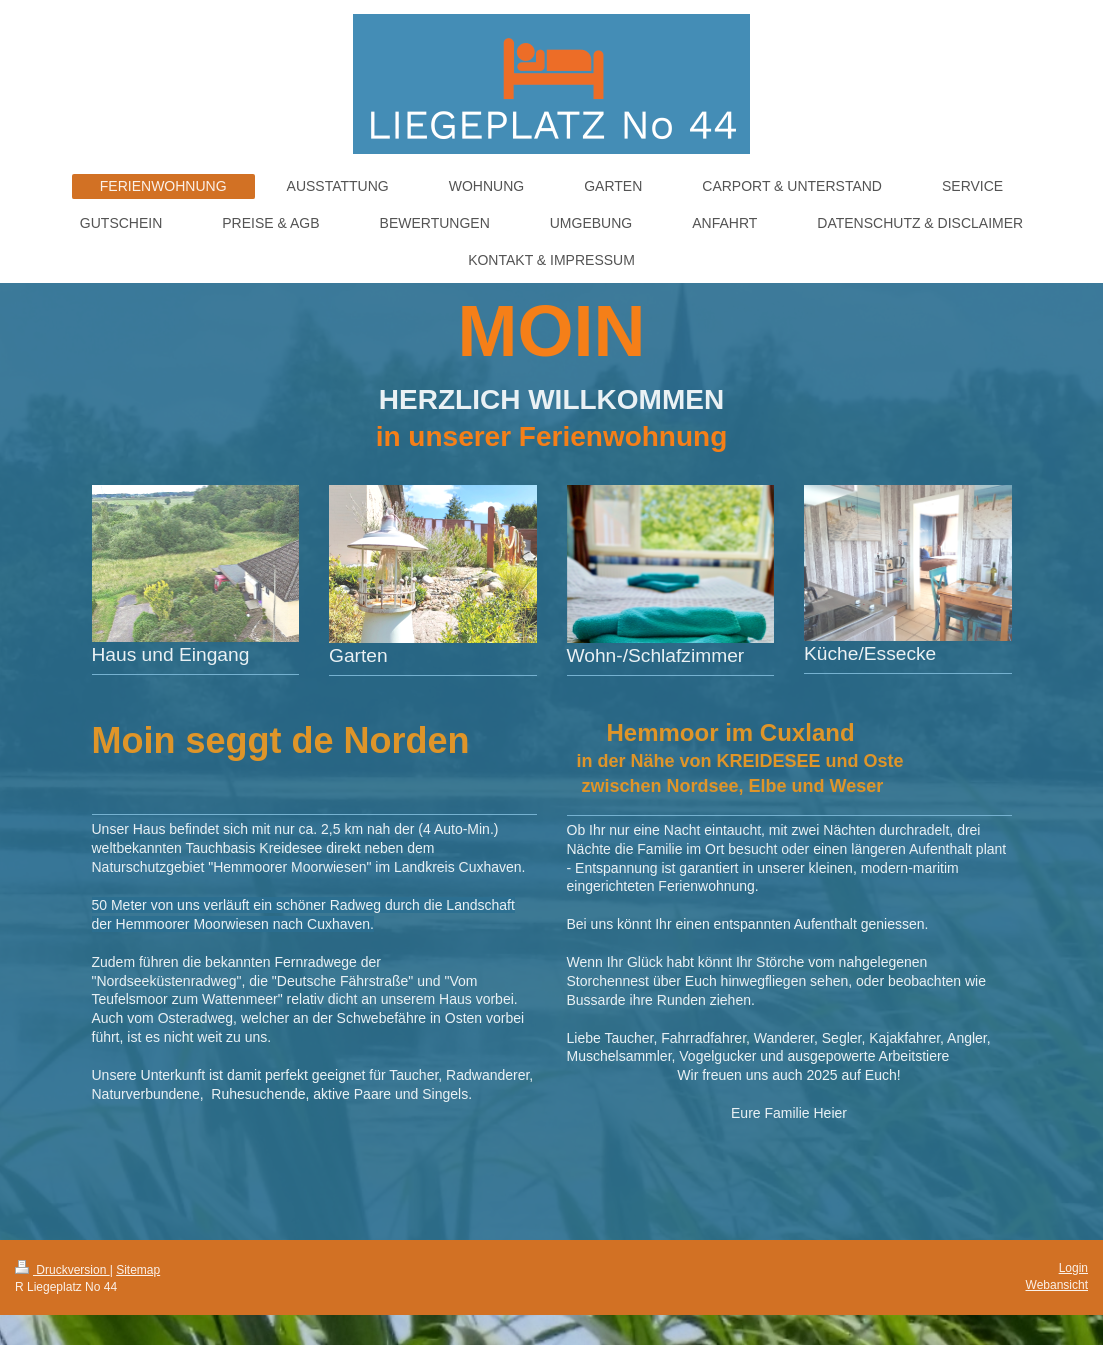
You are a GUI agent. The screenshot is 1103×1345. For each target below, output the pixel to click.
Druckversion (62, 1270)
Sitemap (138, 1270)
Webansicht (1057, 1285)
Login (1073, 1268)
